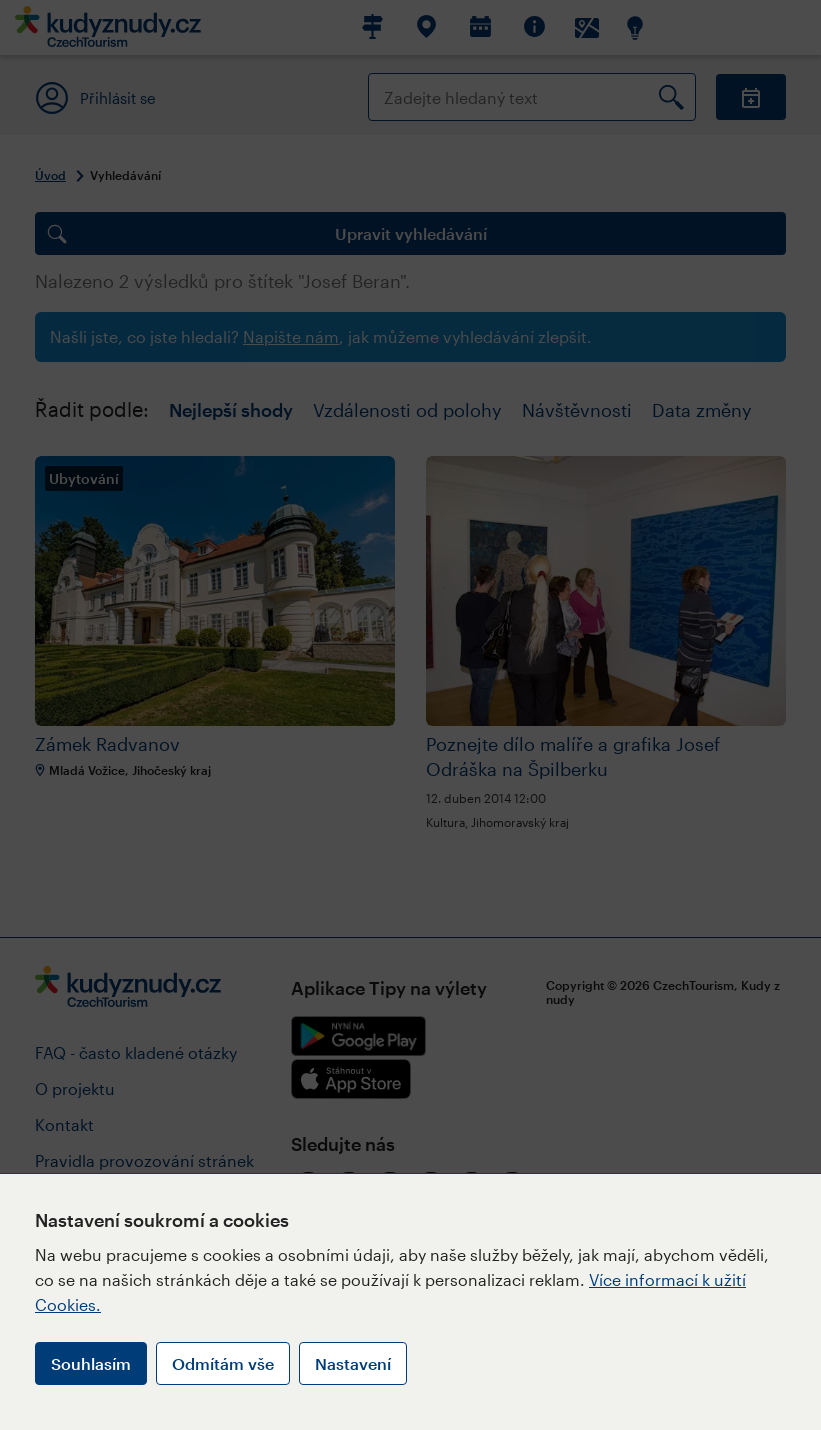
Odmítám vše (223, 1363)
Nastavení (353, 1363)
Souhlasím (91, 1363)
